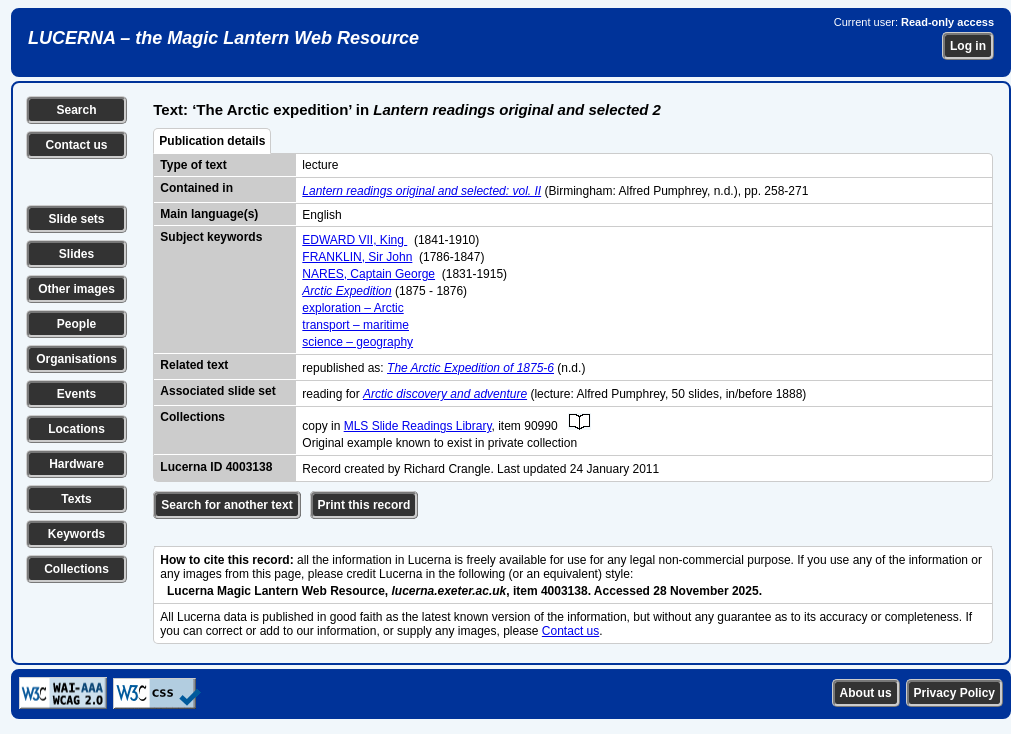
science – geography (357, 342)
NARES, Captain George (368, 274)
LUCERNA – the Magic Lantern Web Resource (223, 38)
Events (76, 394)
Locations (76, 429)
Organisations (76, 359)
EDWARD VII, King (354, 240)
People (76, 324)
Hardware (76, 464)
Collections (76, 569)
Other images (76, 289)
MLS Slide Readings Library (418, 426)
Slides (76, 254)
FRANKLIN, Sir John (357, 257)
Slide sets (76, 219)
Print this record (364, 505)
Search (76, 110)
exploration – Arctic (352, 308)
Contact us (76, 145)
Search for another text (226, 505)
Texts (76, 499)
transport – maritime (355, 325)
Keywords (76, 534)
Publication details (212, 141)
